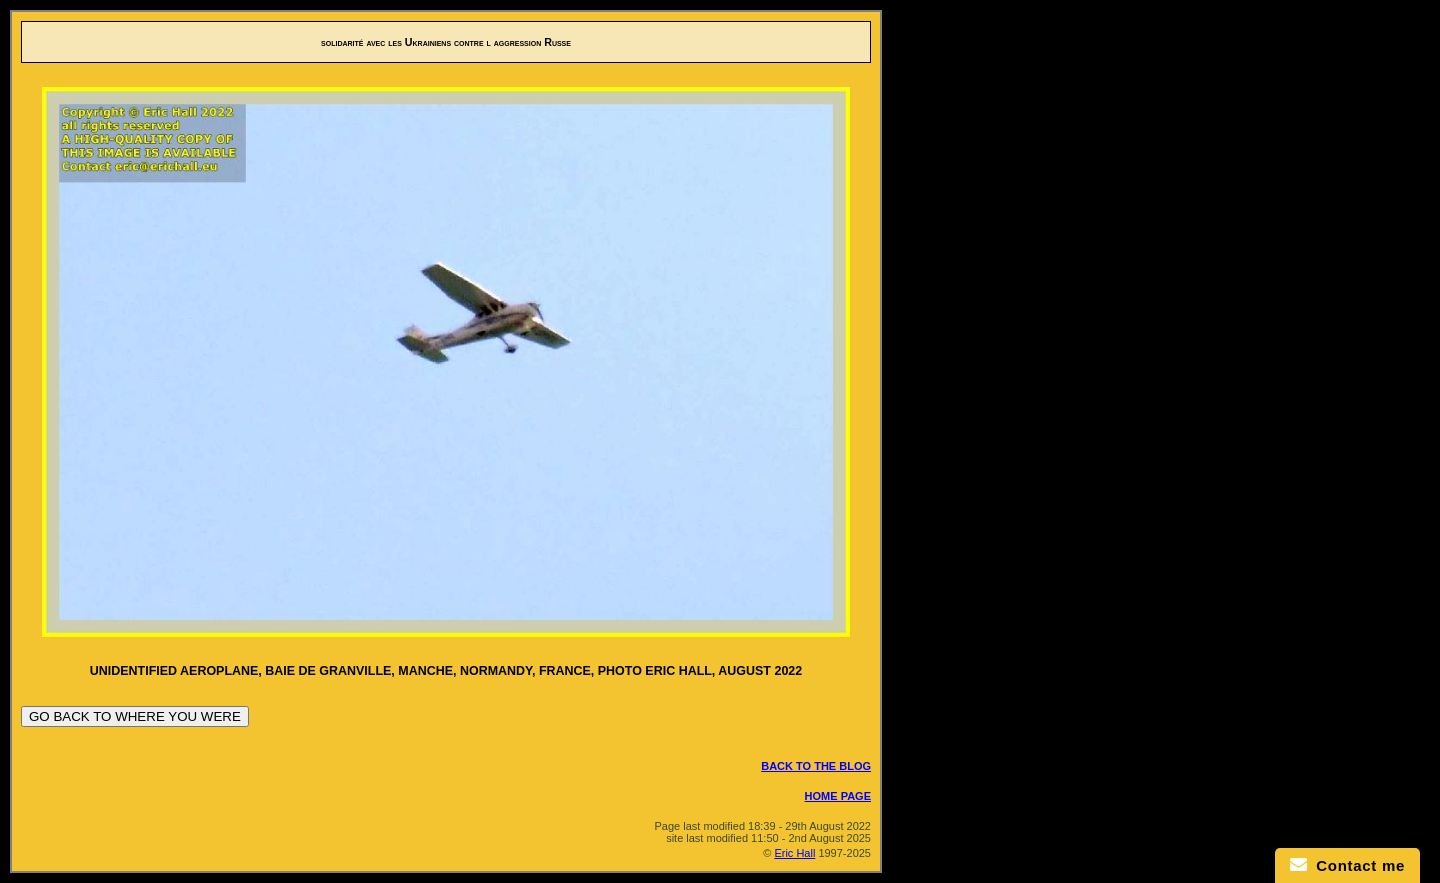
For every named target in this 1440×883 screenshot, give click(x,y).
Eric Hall (794, 853)
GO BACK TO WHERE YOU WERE (135, 716)
